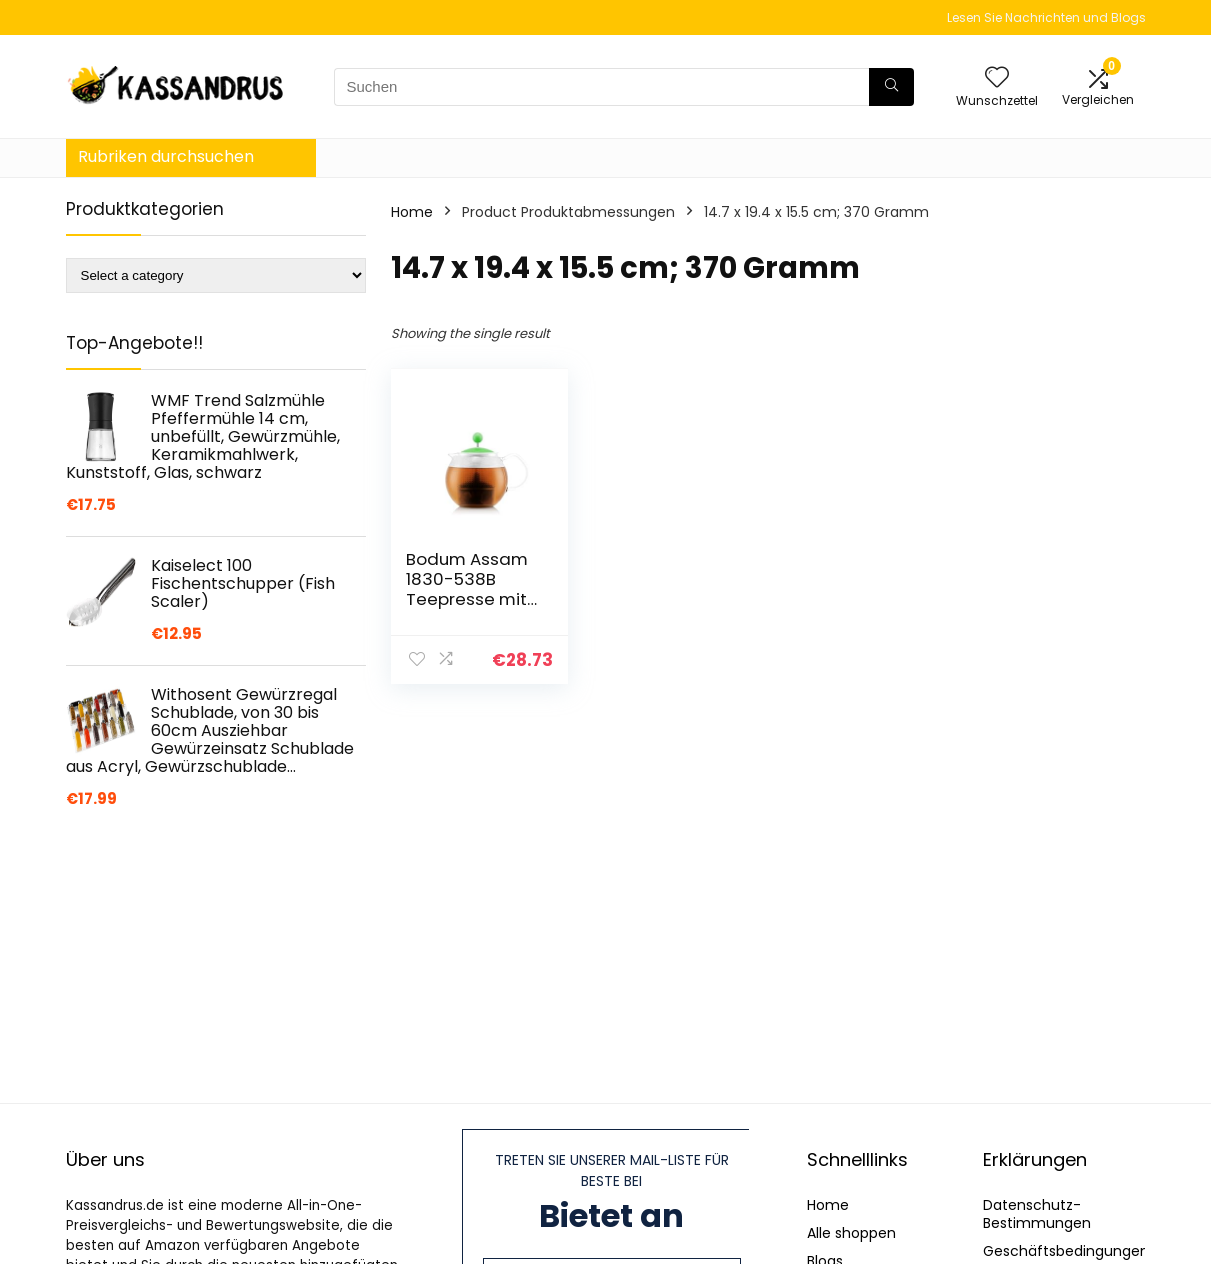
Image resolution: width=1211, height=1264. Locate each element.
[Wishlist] (997, 78)
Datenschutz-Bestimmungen (1037, 1214)
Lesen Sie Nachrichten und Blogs (1046, 17)
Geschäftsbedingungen (1066, 1251)
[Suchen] (891, 87)
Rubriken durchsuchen (166, 156)
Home (412, 212)
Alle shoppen (851, 1233)
